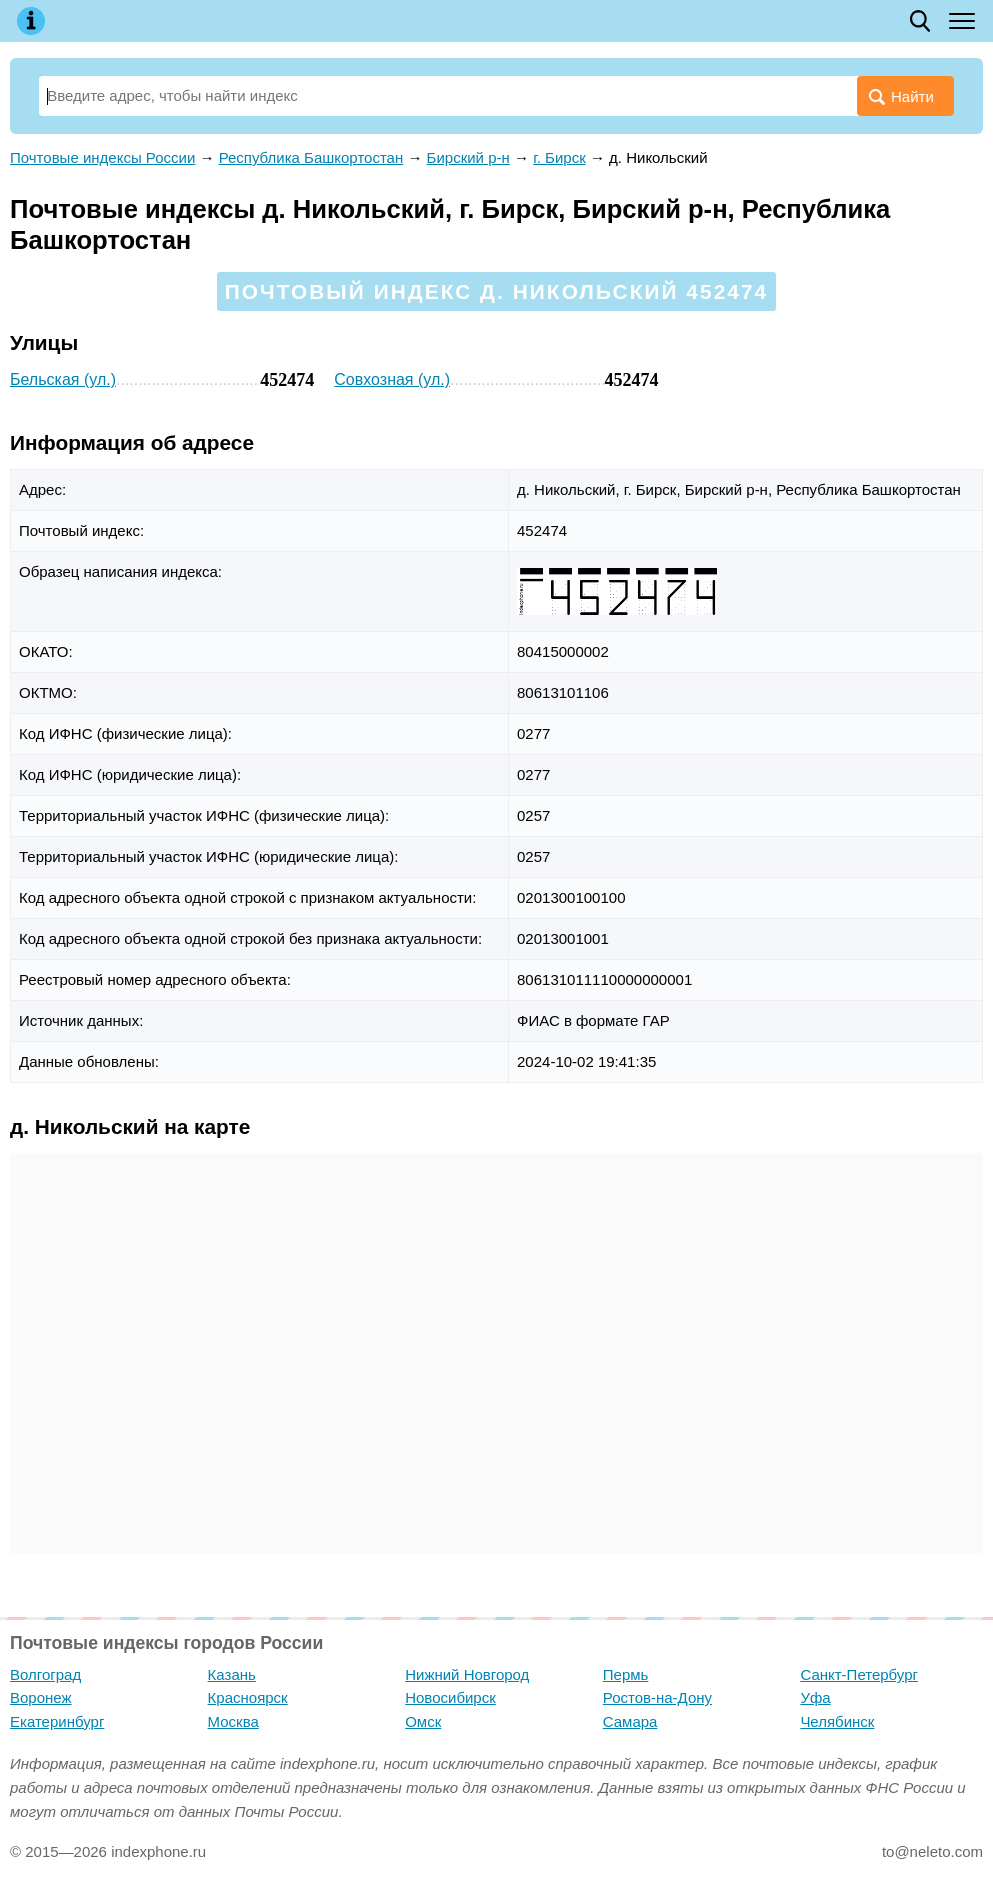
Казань (232, 1674)
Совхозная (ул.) (392, 379)
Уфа (815, 1697)
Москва (233, 1721)
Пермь (626, 1674)
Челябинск (837, 1721)
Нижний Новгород (467, 1674)
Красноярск (248, 1697)
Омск (423, 1721)
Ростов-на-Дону (657, 1697)
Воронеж (41, 1697)
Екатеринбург (57, 1721)
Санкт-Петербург (859, 1674)
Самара (630, 1721)
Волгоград (45, 1674)
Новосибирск (450, 1697)
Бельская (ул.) (63, 379)
